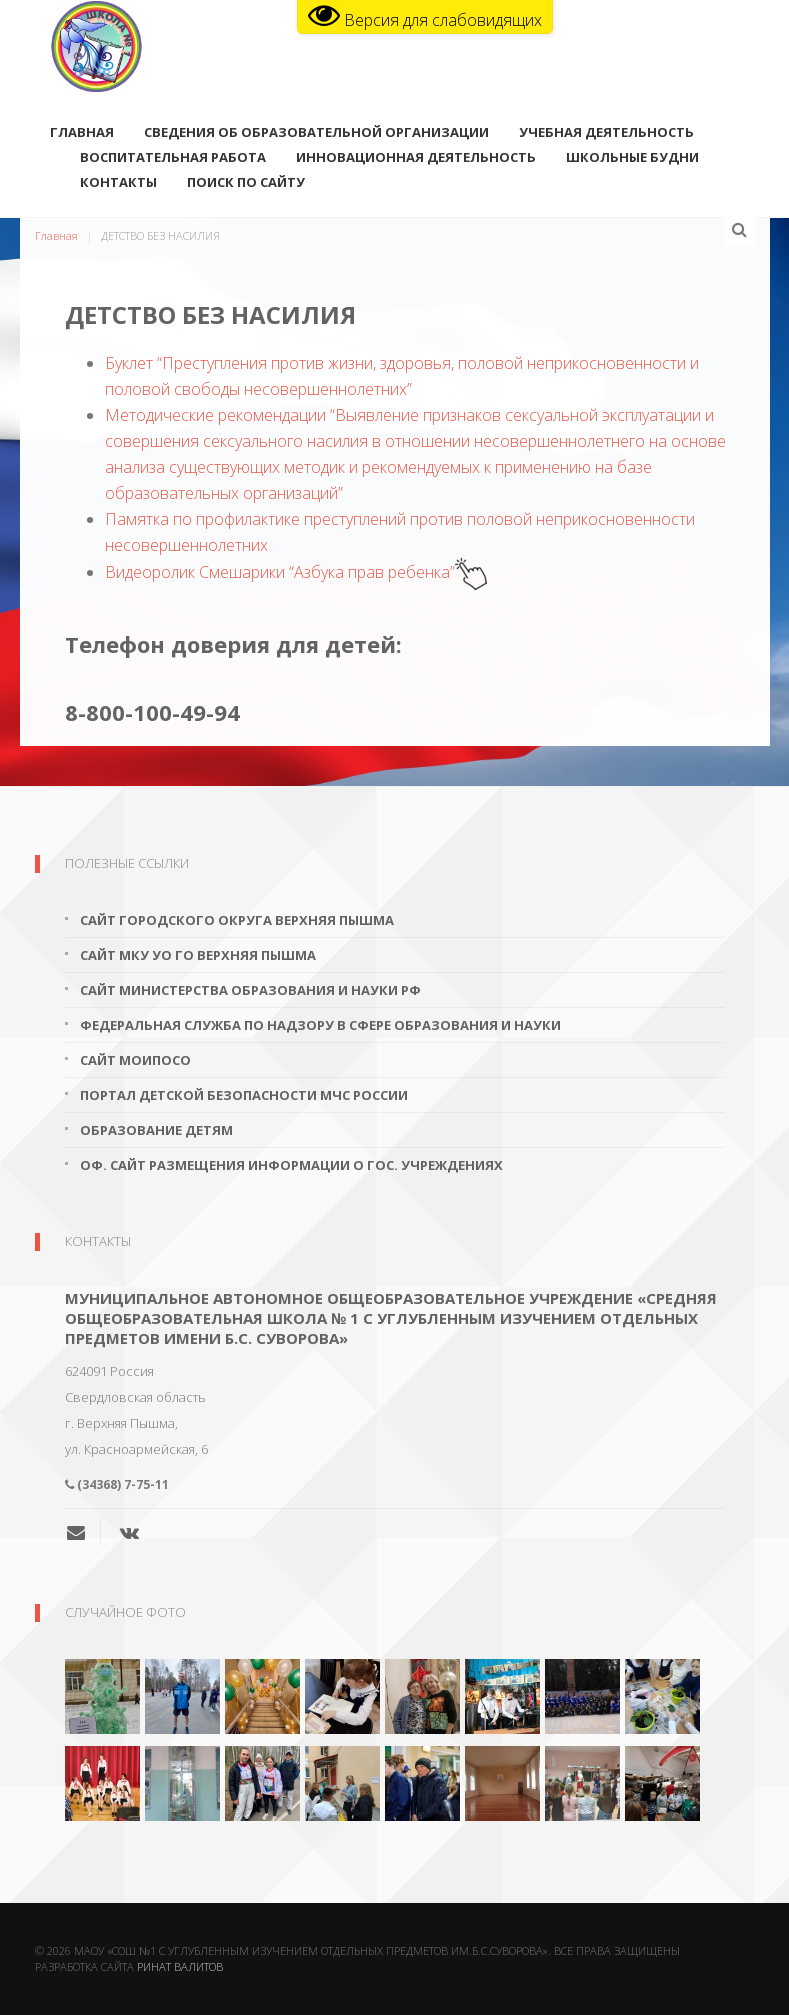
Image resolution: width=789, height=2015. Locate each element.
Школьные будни (632, 159)
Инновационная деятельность (416, 159)
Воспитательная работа (173, 159)
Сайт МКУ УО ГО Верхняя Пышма (198, 955)
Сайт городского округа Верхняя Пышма (237, 920)
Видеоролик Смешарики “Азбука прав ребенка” (296, 572)
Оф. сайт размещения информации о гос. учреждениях (291, 1165)
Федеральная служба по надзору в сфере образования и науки (320, 1025)
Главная (82, 134)
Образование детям (156, 1130)
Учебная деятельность (606, 134)
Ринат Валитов (180, 1966)
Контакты (118, 184)
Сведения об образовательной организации (316, 134)
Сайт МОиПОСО (135, 1060)
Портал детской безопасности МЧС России (244, 1095)
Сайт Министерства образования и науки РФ (250, 990)
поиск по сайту (246, 184)
